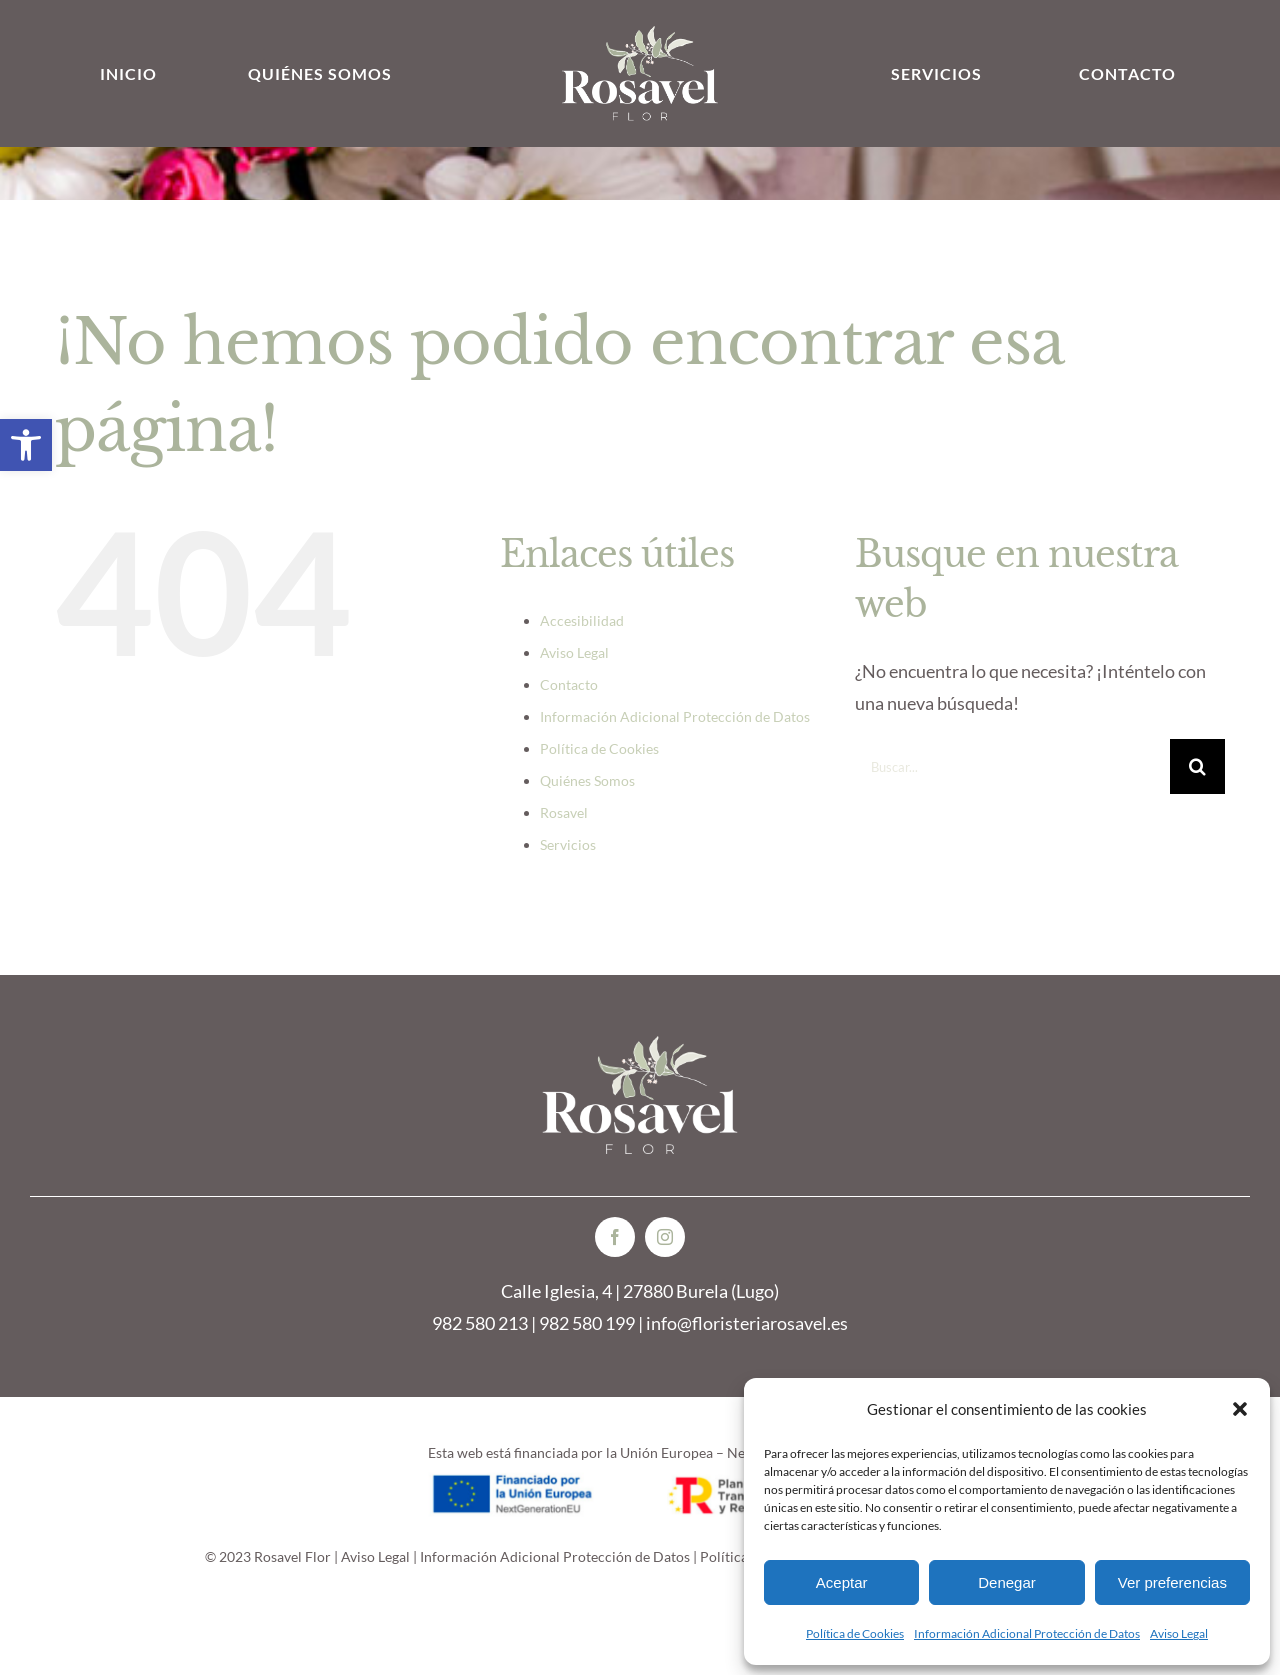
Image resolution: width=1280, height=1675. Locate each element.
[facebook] (615, 1237)
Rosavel (564, 812)
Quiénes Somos (587, 780)
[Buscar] (1197, 766)
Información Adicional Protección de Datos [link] (555, 1556)
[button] (26, 445)
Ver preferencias (1172, 1582)
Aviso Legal (1179, 1633)
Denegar (1007, 1582)
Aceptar (842, 1582)
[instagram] (665, 1237)
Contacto (569, 684)
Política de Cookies (855, 1633)
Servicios (568, 844)
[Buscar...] (1012, 766)
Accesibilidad (582, 620)
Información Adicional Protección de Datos (1027, 1633)
